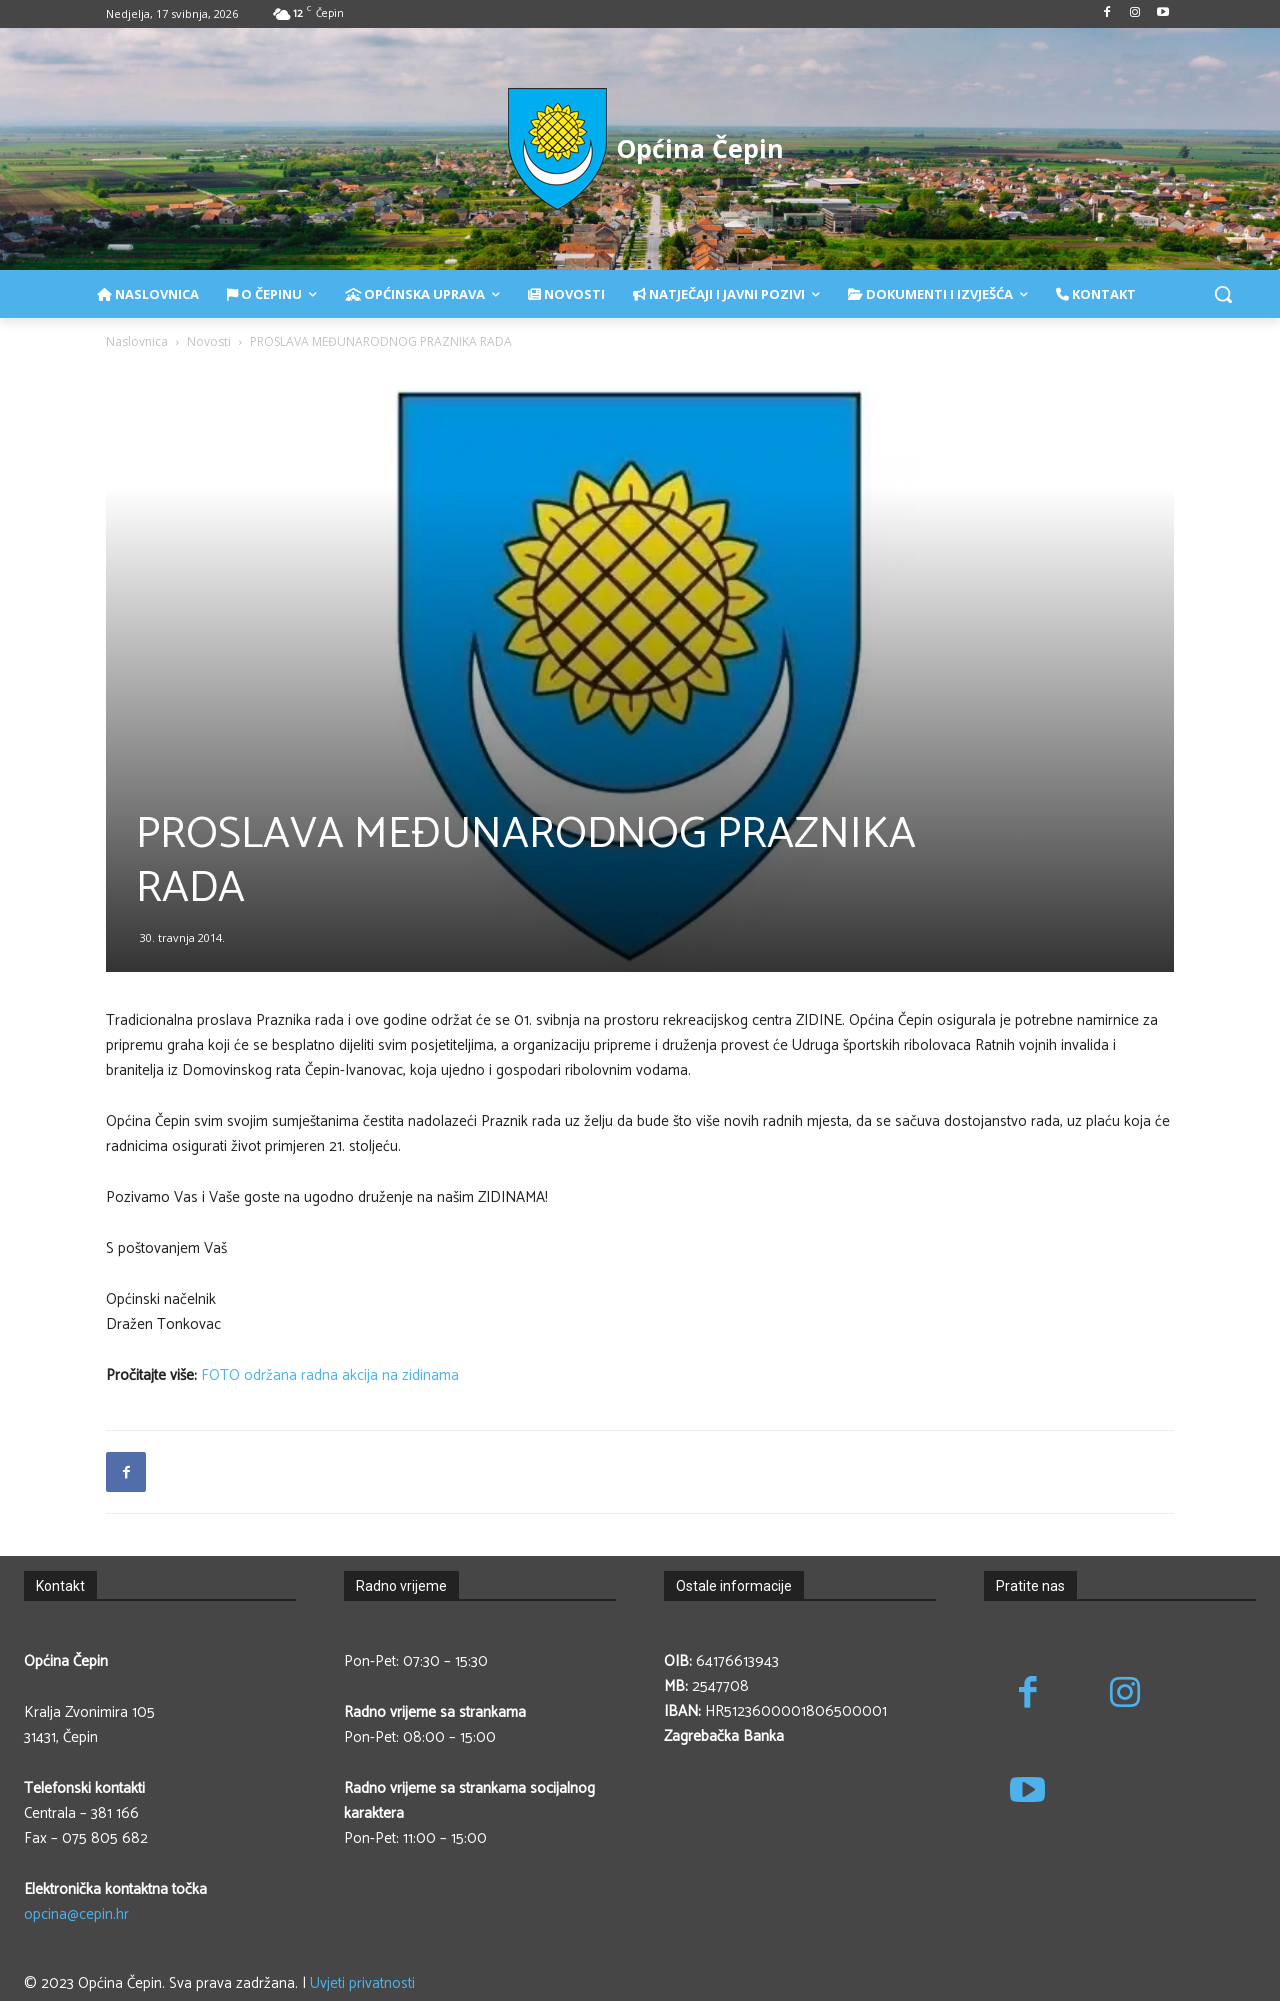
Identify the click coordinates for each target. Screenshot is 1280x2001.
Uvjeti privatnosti (362, 1983)
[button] (1223, 294)
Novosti (209, 341)
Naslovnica (137, 341)
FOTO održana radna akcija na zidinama (330, 1375)
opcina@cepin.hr (76, 1914)
